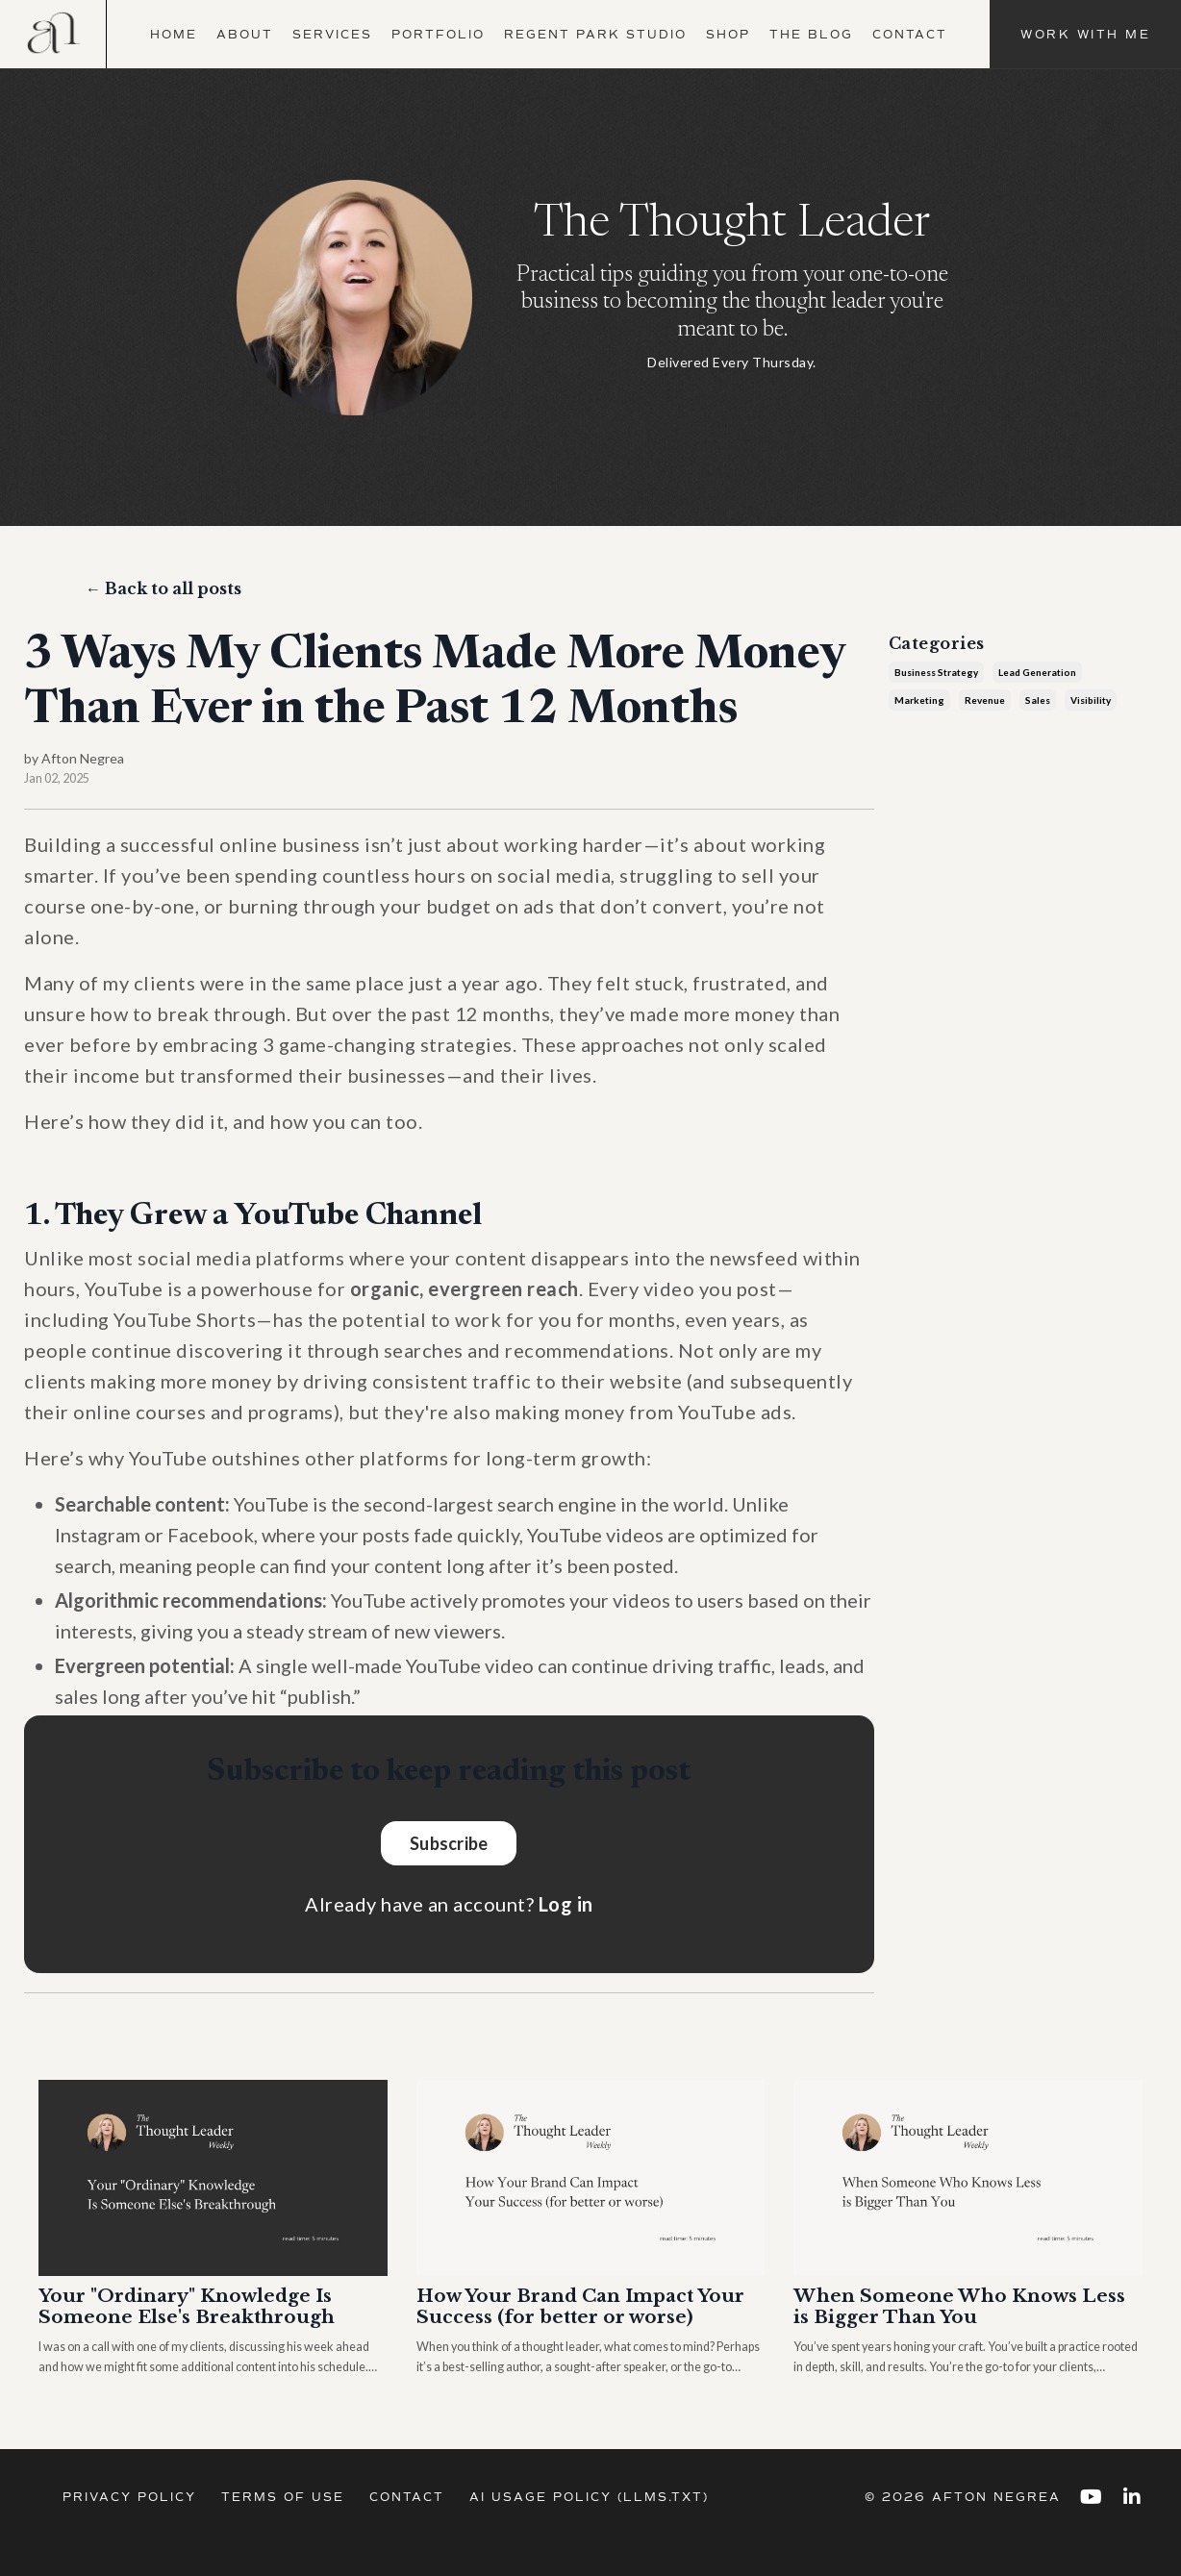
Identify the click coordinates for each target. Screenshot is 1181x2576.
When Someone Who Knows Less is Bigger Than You (966, 2313)
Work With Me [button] (1085, 34)
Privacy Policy (129, 2528)
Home (173, 34)
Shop (728, 34)
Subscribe (449, 1847)
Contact (909, 34)
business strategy (936, 677)
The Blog (811, 34)
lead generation (1037, 677)
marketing (919, 705)
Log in (566, 1908)
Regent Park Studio (595, 34)
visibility (1090, 705)
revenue (985, 705)
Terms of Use (282, 2528)
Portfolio (438, 34)
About (244, 34)
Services (332, 34)
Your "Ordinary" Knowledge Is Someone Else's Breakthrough (194, 2313)
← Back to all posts (163, 593)
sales (1037, 705)
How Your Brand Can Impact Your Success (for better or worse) (566, 2325)
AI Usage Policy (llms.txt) (589, 2528)
